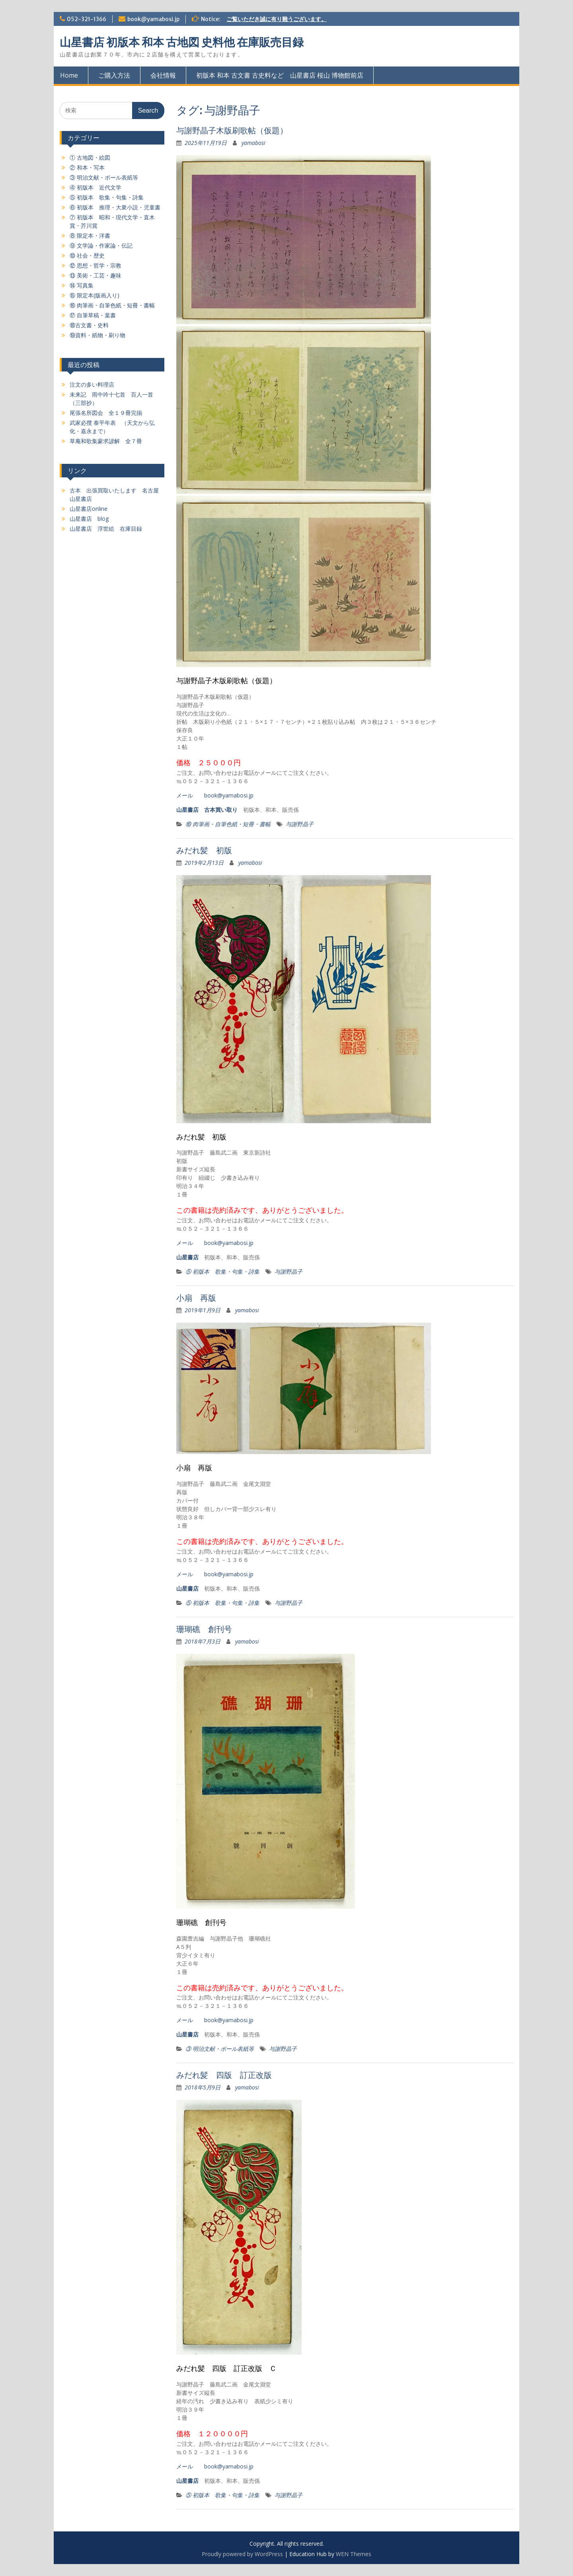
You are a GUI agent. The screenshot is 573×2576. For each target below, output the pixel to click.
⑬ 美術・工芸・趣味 (95, 275)
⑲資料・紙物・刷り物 (97, 335)
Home (69, 75)
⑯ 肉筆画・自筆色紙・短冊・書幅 (228, 824)
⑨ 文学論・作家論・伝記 (101, 245)
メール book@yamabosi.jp (214, 795)
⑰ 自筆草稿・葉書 (93, 315)
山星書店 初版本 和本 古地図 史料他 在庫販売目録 (182, 42)
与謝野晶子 (300, 824)
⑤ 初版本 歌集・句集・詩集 (222, 1271)
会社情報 (163, 75)
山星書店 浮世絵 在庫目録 (106, 528)
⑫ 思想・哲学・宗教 (95, 265)
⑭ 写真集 (82, 285)
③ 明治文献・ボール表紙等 (219, 2048)
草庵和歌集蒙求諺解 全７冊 (106, 441)
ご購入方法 (114, 75)
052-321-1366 (86, 19)
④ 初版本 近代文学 (95, 187)
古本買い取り (221, 809)
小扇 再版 (196, 1298)
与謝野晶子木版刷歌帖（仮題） (232, 130)
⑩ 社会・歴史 (87, 255)
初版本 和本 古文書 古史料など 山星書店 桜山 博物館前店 (279, 75)
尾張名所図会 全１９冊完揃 (106, 412)
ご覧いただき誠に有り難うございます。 (276, 19)
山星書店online (88, 508)
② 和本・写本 (87, 167)
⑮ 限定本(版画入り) (94, 295)
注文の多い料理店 (92, 384)
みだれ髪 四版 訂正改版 (224, 2075)
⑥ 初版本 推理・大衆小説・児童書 (115, 207)
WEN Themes (353, 2554)
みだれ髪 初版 (204, 850)
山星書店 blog (89, 518)
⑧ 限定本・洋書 (90, 235)
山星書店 (187, 809)
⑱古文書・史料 (89, 325)
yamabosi (253, 143)
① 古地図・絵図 (90, 157)
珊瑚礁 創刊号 (204, 1629)
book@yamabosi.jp (153, 19)
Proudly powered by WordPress (242, 2554)
